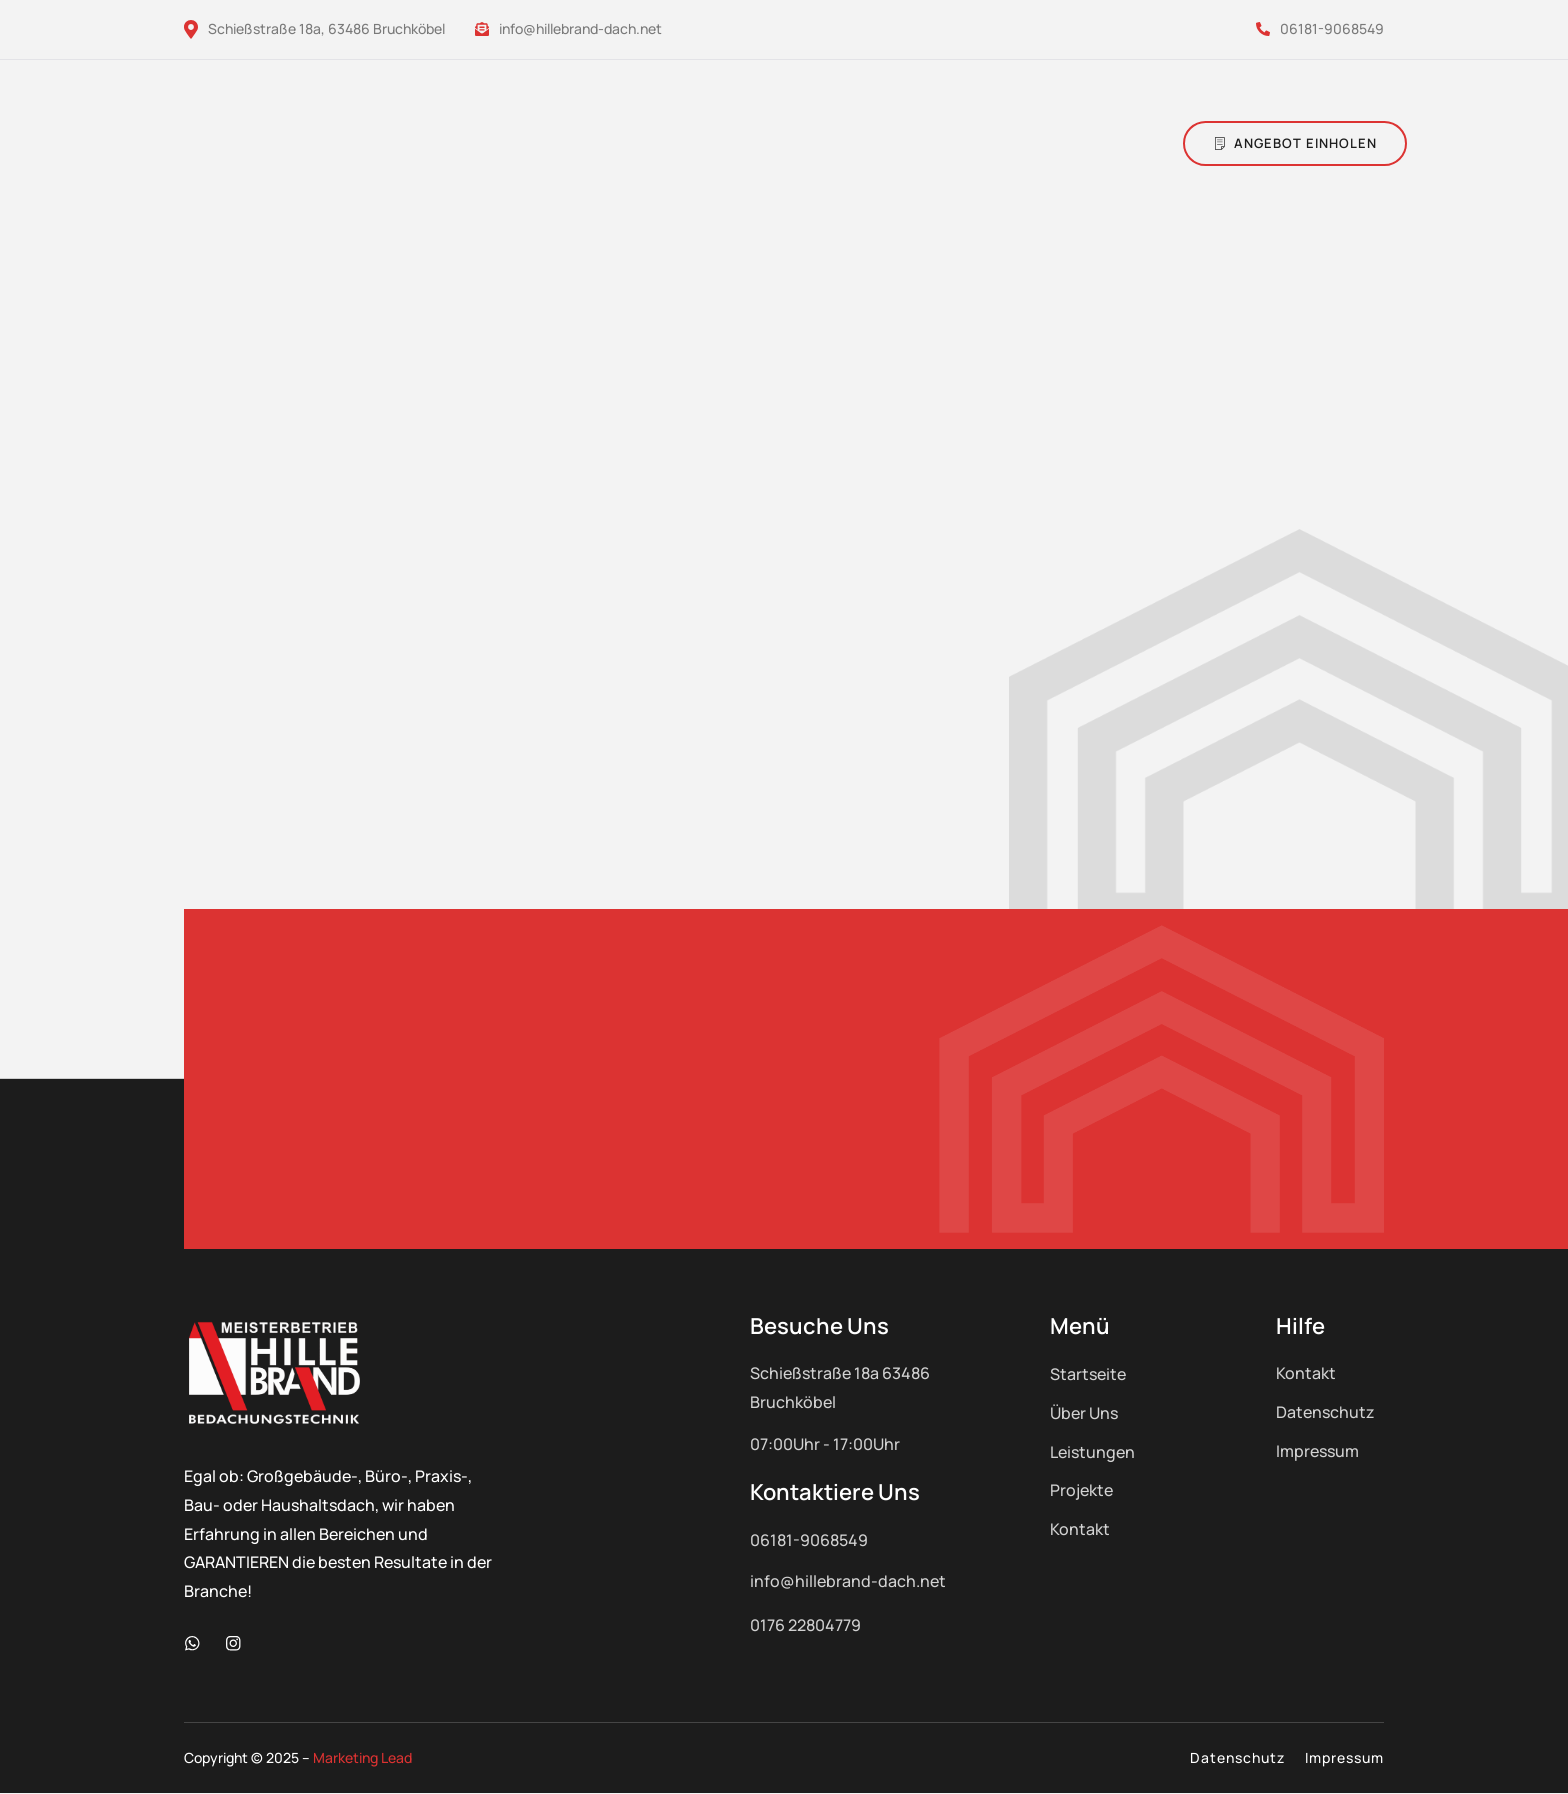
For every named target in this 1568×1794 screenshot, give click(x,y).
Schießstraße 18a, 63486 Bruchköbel (314, 29)
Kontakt (1080, 1529)
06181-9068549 (1320, 28)
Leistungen (1092, 1452)
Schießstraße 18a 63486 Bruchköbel (840, 1387)
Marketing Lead (362, 1758)
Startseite (1088, 1374)
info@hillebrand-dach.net (568, 28)
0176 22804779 (805, 1625)
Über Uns (1084, 1413)
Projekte (1081, 1490)
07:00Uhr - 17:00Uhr (825, 1444)
